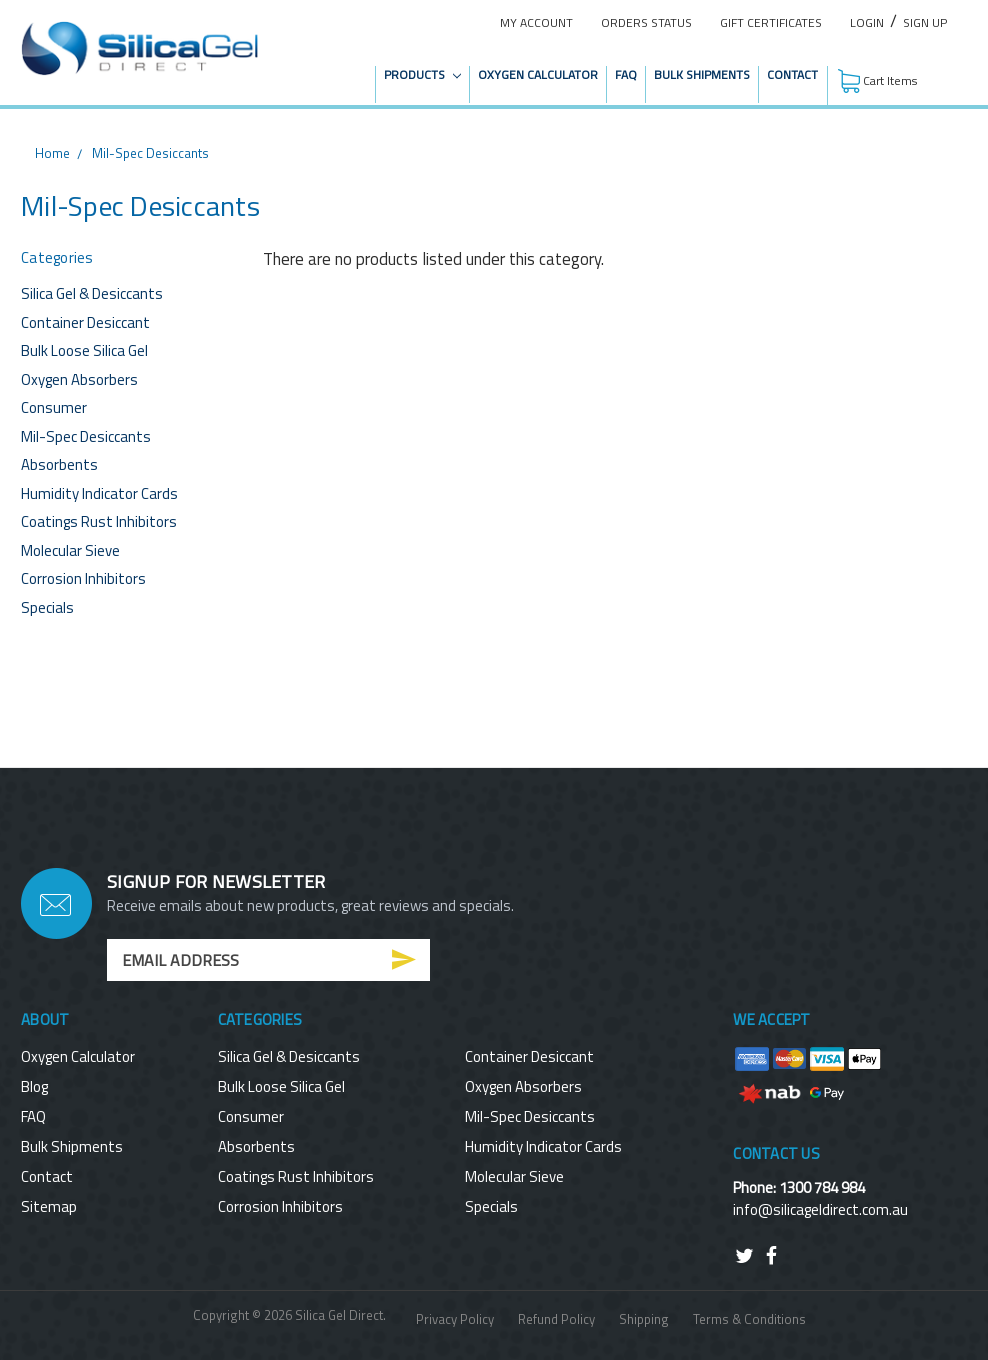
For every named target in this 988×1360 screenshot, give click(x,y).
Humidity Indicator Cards (99, 493)
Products (422, 75)
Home (52, 153)
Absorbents (59, 464)
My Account (536, 22)
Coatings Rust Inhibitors (99, 521)
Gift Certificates (771, 22)
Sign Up (925, 22)
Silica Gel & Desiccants (92, 293)
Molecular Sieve (70, 550)
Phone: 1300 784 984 (799, 1187)
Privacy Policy (455, 1319)
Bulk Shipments (702, 75)
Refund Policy (556, 1319)
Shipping (644, 1319)
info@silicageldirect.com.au (820, 1209)
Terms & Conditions (749, 1319)
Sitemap (49, 1206)
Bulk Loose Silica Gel (84, 350)
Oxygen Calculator (538, 75)
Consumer (54, 407)
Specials (47, 607)
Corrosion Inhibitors (83, 578)
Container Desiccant (85, 322)
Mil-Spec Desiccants (150, 153)
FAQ (626, 75)
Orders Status (646, 22)
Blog (34, 1086)
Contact (792, 75)
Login (867, 22)
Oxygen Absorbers (79, 379)
